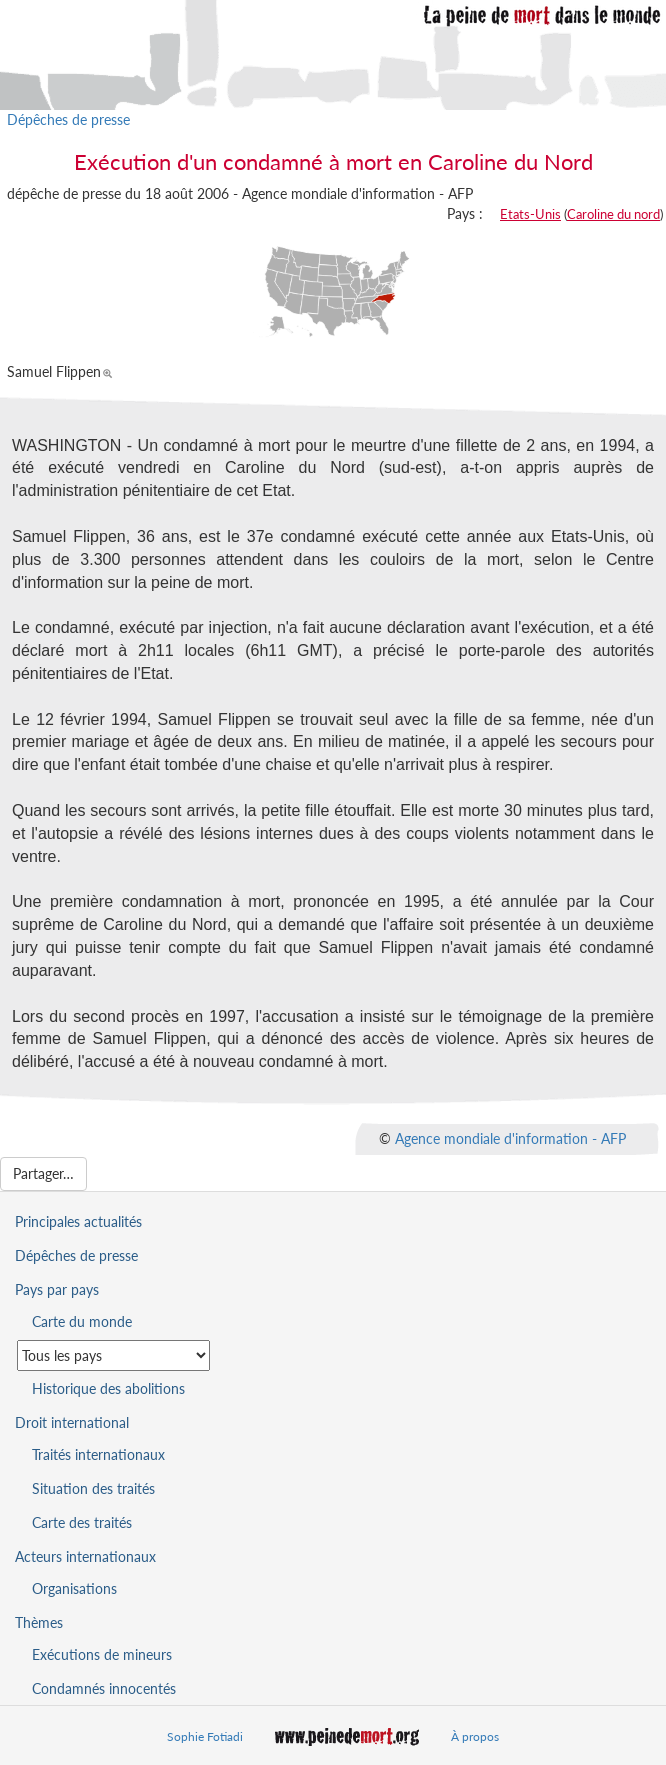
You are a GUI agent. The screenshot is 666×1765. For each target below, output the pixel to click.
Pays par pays (57, 1289)
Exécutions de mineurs (102, 1654)
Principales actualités (78, 1221)
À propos (475, 1736)
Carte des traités (82, 1522)
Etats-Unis (530, 214)
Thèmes (39, 1622)
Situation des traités (93, 1488)
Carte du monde (82, 1321)
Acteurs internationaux (85, 1556)
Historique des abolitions (108, 1388)
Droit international (72, 1422)
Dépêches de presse (68, 119)
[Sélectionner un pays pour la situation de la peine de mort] (113, 1355)
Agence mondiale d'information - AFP (510, 1138)
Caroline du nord (613, 214)
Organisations (74, 1588)
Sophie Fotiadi (205, 1736)
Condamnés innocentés (104, 1688)
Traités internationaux (98, 1454)
